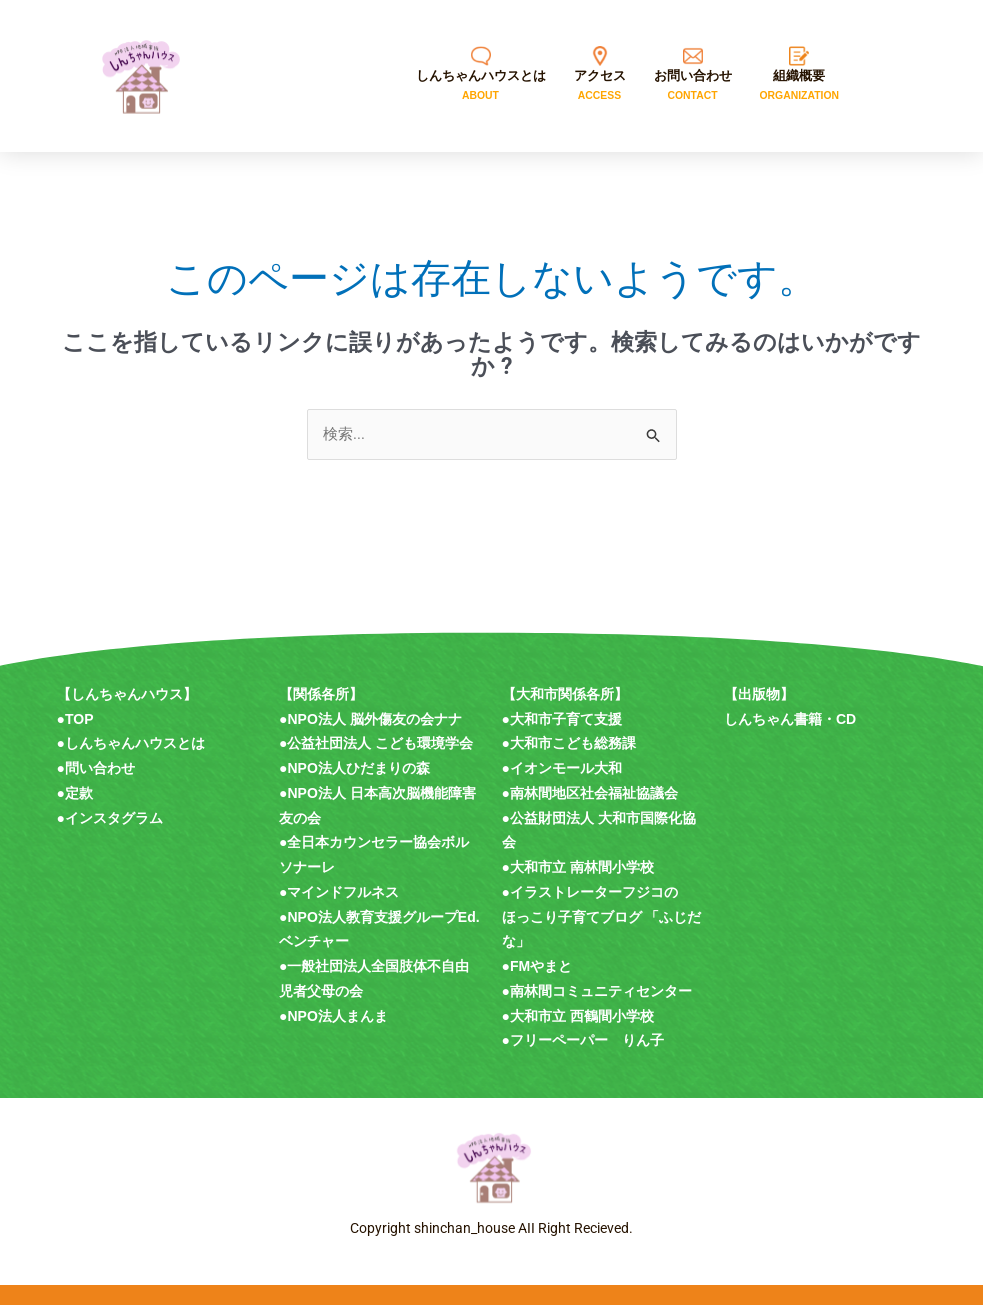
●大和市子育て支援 (562, 730)
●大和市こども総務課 (569, 754)
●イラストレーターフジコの (590, 903)
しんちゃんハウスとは (135, 754)
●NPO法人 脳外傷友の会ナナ (370, 730)
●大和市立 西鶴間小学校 (578, 1027)
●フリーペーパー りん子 (583, 1051)
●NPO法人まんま (333, 1027)
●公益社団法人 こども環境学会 (376, 754)
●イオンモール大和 (562, 779)
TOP (79, 730)
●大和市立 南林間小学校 (578, 878)
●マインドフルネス (339, 903)
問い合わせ (100, 779)
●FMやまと (537, 977)
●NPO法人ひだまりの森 (354, 779)
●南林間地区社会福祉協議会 (590, 804)
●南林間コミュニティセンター (597, 1002)
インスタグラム (114, 829)
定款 (79, 804)
